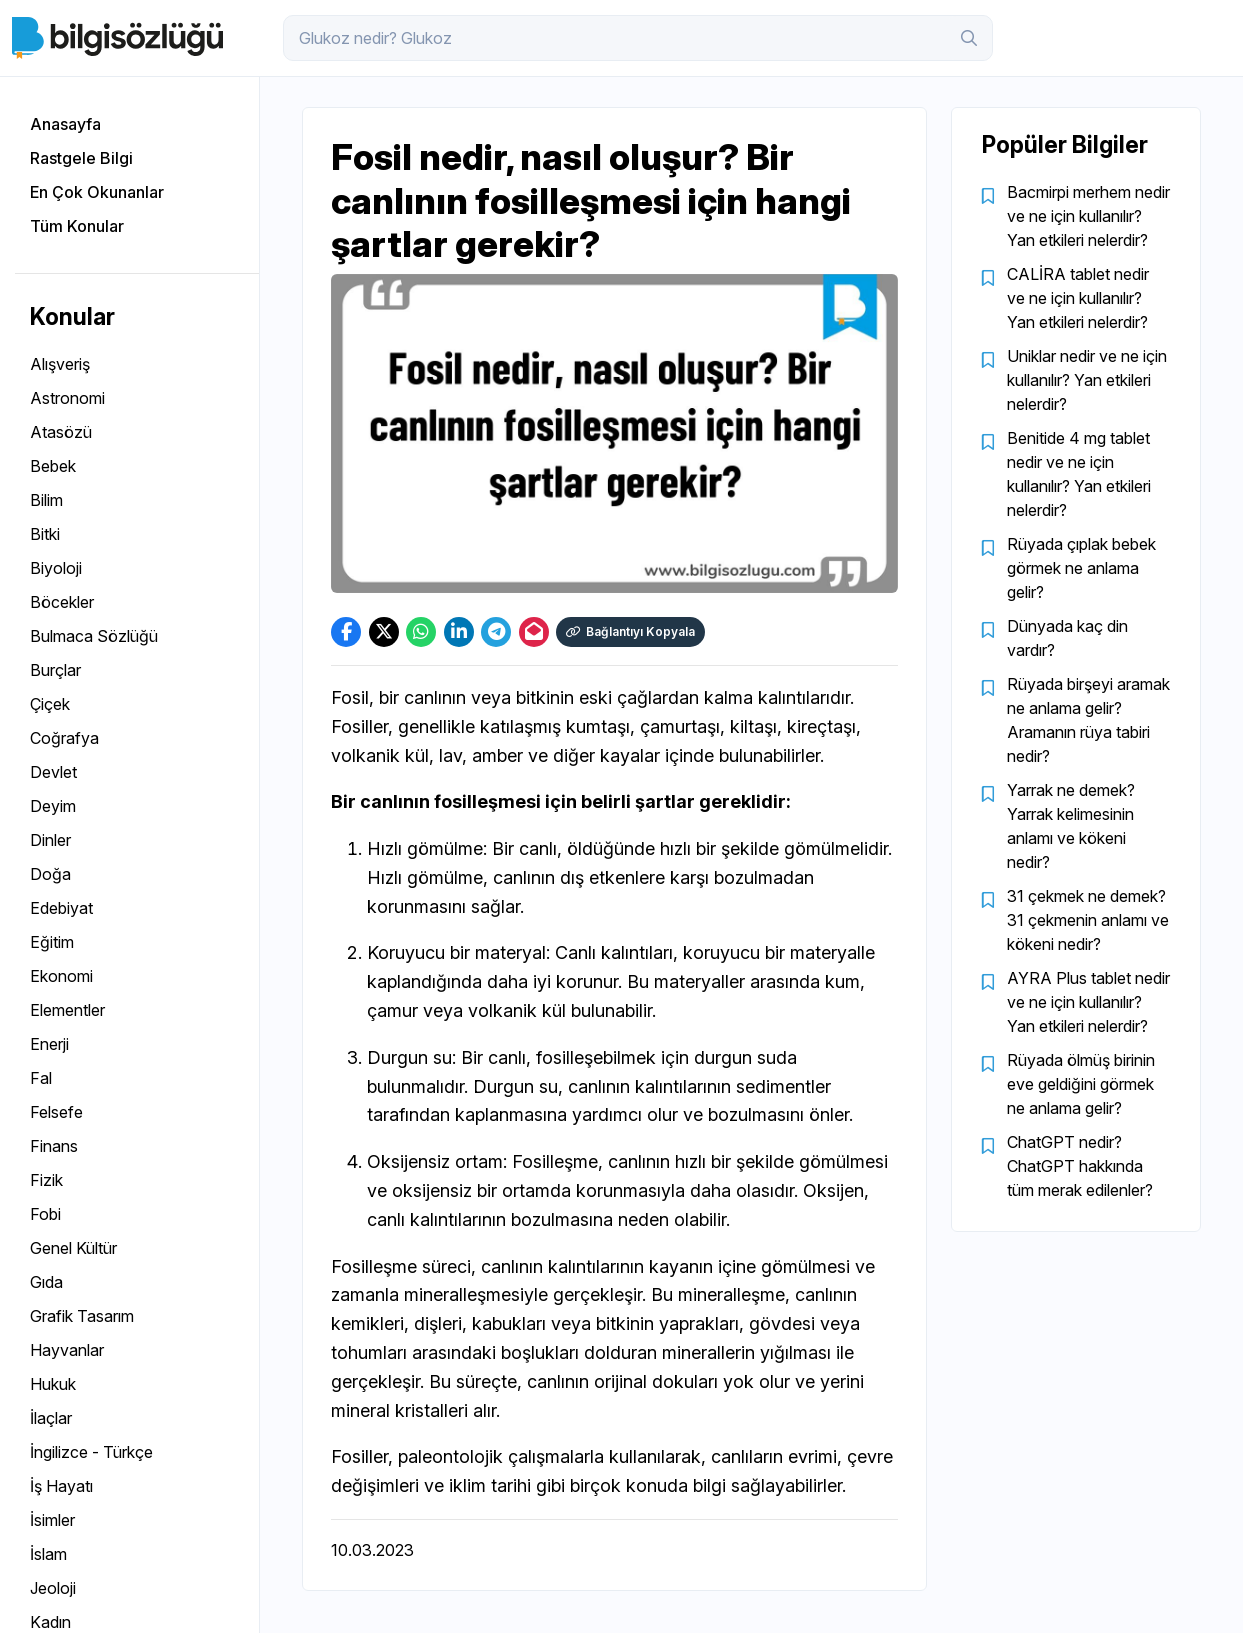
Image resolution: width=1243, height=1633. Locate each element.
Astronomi (67, 398)
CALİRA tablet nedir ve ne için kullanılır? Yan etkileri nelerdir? (1078, 298)
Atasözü (61, 432)
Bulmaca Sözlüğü (94, 636)
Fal (41, 1078)
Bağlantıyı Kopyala (632, 631)
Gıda (46, 1282)
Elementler (67, 1010)
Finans (54, 1146)
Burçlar (55, 670)
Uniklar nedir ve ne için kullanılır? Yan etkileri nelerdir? (1087, 380)
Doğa (50, 874)
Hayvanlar (67, 1350)
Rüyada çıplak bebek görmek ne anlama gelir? (1081, 568)
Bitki (45, 534)
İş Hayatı (61, 1486)
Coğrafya (64, 738)
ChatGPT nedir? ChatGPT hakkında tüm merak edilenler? (1080, 1166)
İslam (48, 1554)
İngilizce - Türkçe (91, 1452)
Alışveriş (60, 364)
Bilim (46, 500)
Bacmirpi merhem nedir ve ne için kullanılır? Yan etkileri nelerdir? (1088, 216)
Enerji (49, 1044)
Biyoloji (56, 568)
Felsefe (56, 1112)
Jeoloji (53, 1588)
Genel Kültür (73, 1248)
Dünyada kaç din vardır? (1067, 638)
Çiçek (50, 704)
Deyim (53, 806)
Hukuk (53, 1384)
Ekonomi (61, 976)
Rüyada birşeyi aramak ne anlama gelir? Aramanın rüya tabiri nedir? (1088, 720)
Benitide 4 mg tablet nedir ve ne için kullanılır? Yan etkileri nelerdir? (1079, 474)
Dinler (50, 840)
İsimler (52, 1520)
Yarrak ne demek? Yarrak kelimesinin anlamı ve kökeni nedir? (1071, 826)
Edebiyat (61, 908)
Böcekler (62, 602)
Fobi (45, 1214)
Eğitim (52, 942)
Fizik (46, 1180)
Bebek (53, 466)
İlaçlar (51, 1418)
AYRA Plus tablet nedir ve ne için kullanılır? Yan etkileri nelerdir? (1088, 1002)
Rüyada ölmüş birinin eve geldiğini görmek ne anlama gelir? (1081, 1084)
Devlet (53, 772)
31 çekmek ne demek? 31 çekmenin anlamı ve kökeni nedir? (1088, 920)
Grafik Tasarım (82, 1316)
